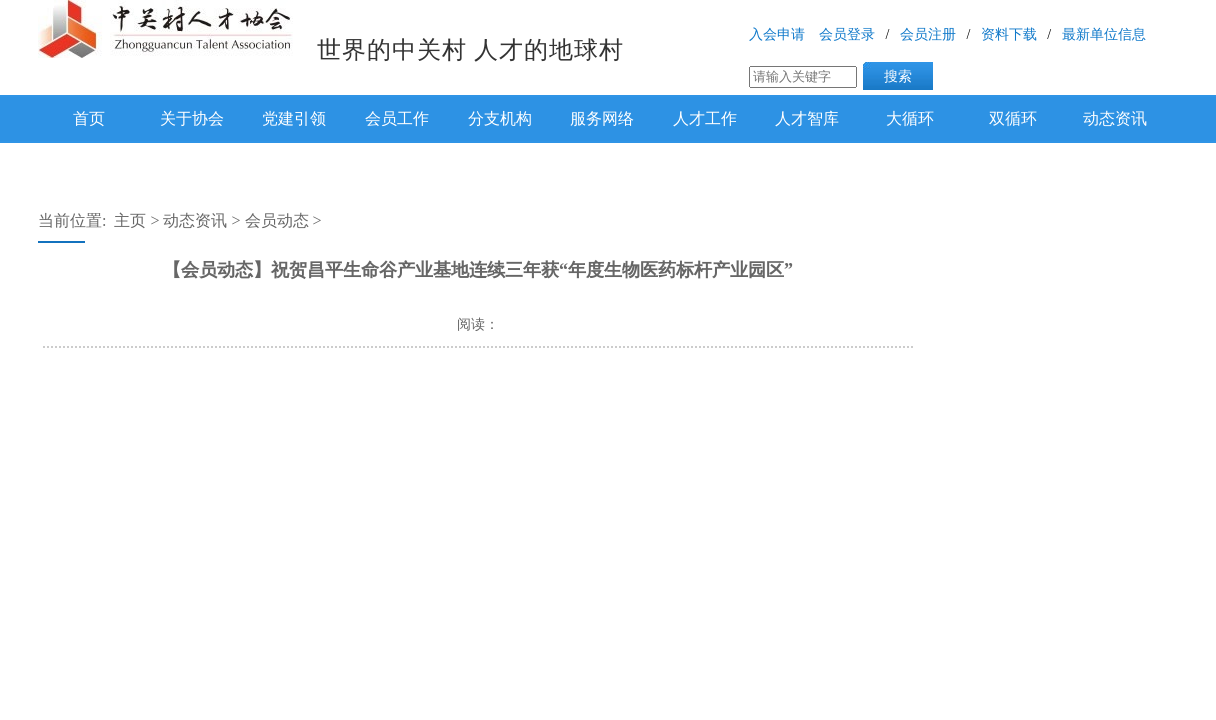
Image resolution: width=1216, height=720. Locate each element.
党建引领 (294, 118)
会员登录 (847, 34)
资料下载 (1009, 34)
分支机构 (500, 118)
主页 (130, 220)
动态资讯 (1115, 118)
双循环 (1013, 118)
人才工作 (705, 118)
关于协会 (192, 118)
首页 (89, 118)
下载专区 (89, 162)
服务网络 (602, 118)
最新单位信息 (1104, 34)
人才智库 (807, 118)
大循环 (910, 118)
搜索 (898, 76)
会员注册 (928, 34)
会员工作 (397, 118)
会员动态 (277, 220)
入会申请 (777, 34)
